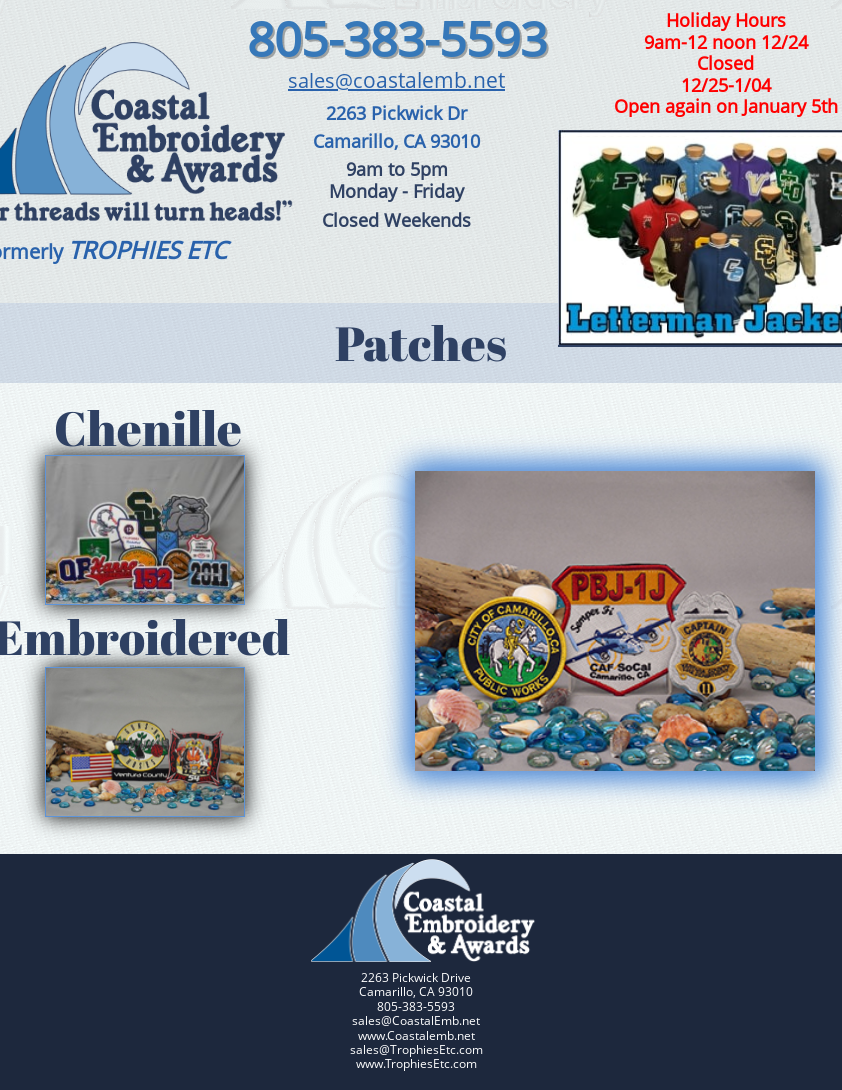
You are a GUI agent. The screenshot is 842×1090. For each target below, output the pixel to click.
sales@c (325, 80)
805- (295, 38)
